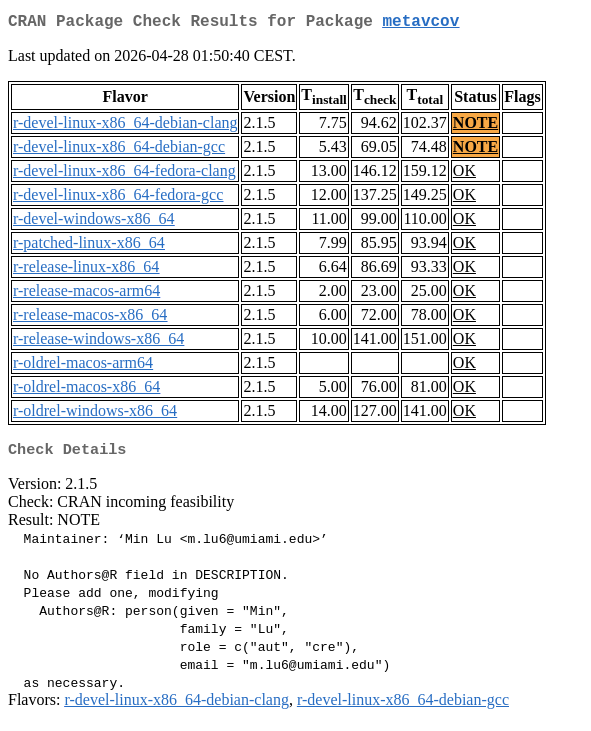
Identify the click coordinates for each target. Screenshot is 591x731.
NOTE (475, 126)
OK (464, 174)
